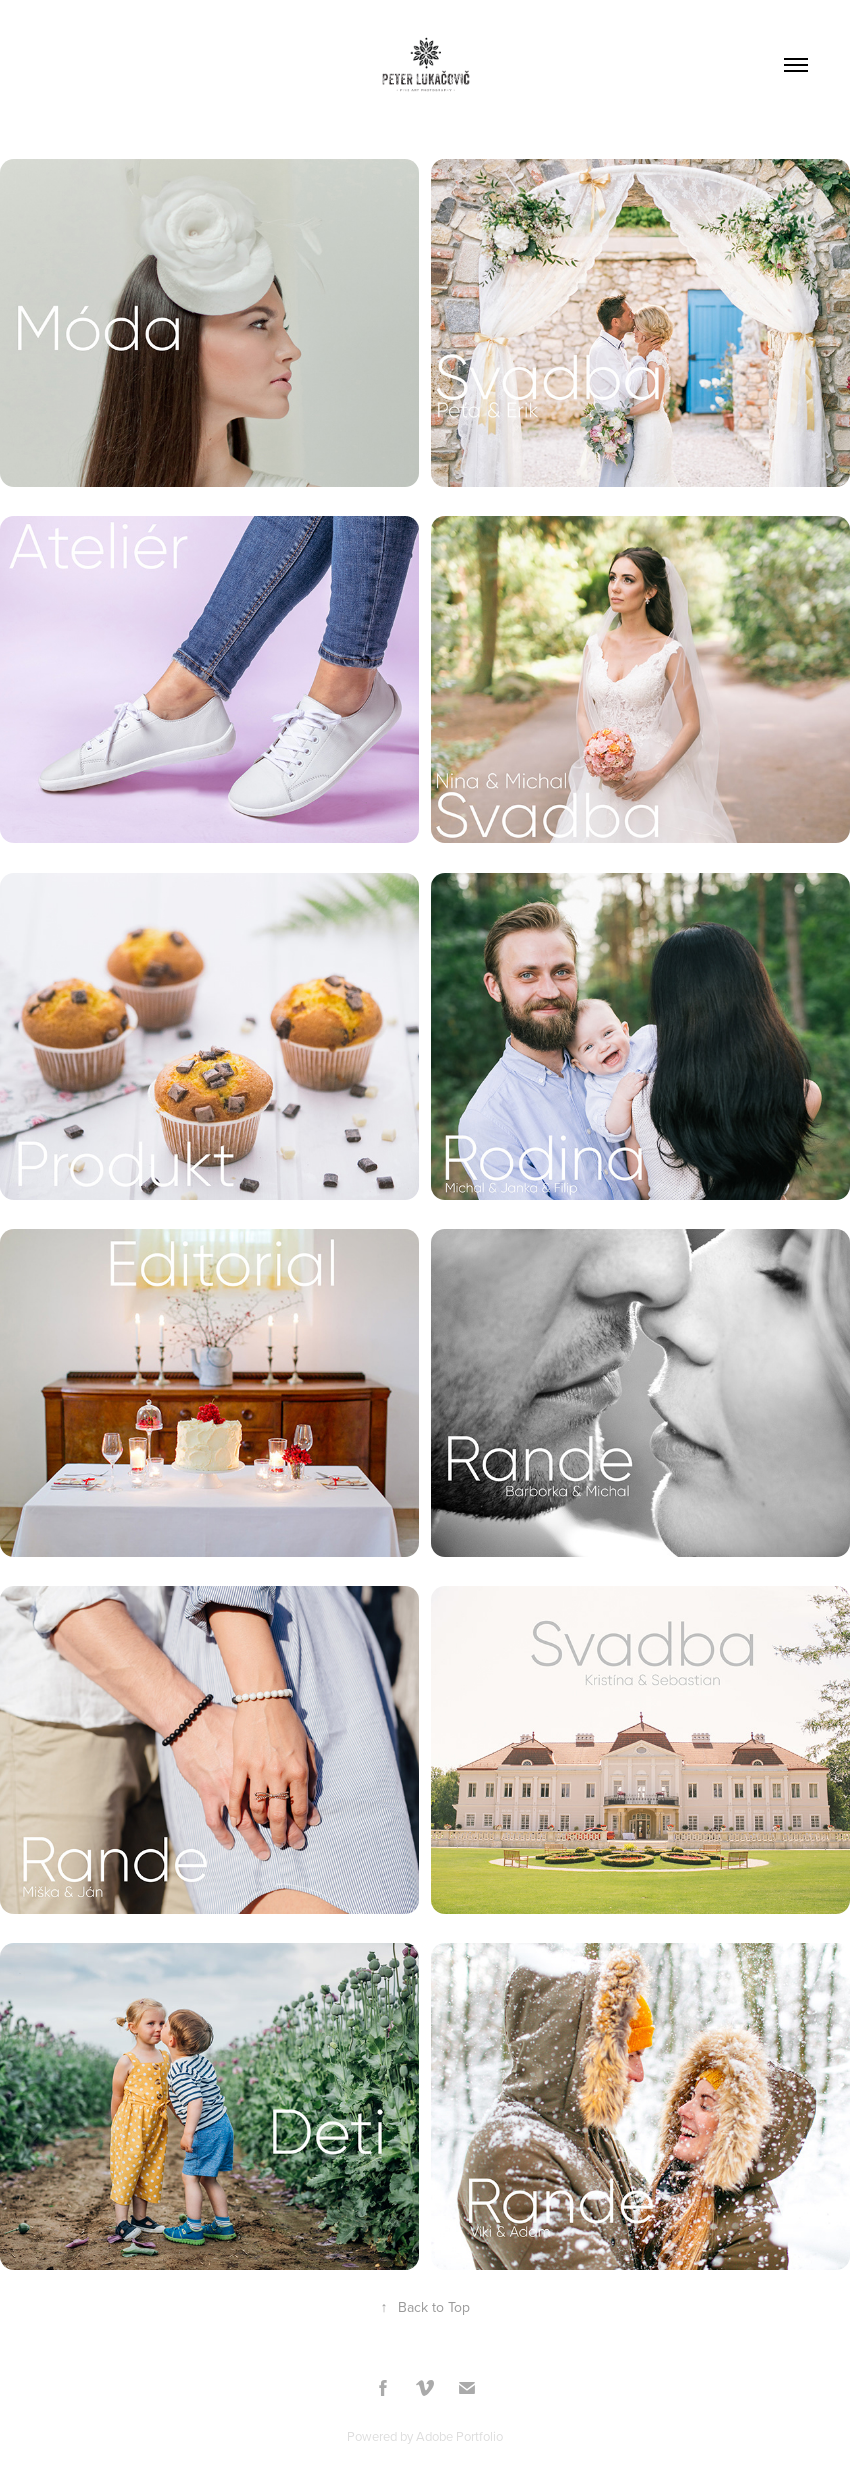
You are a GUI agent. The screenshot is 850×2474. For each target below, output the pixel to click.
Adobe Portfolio (459, 2436)
